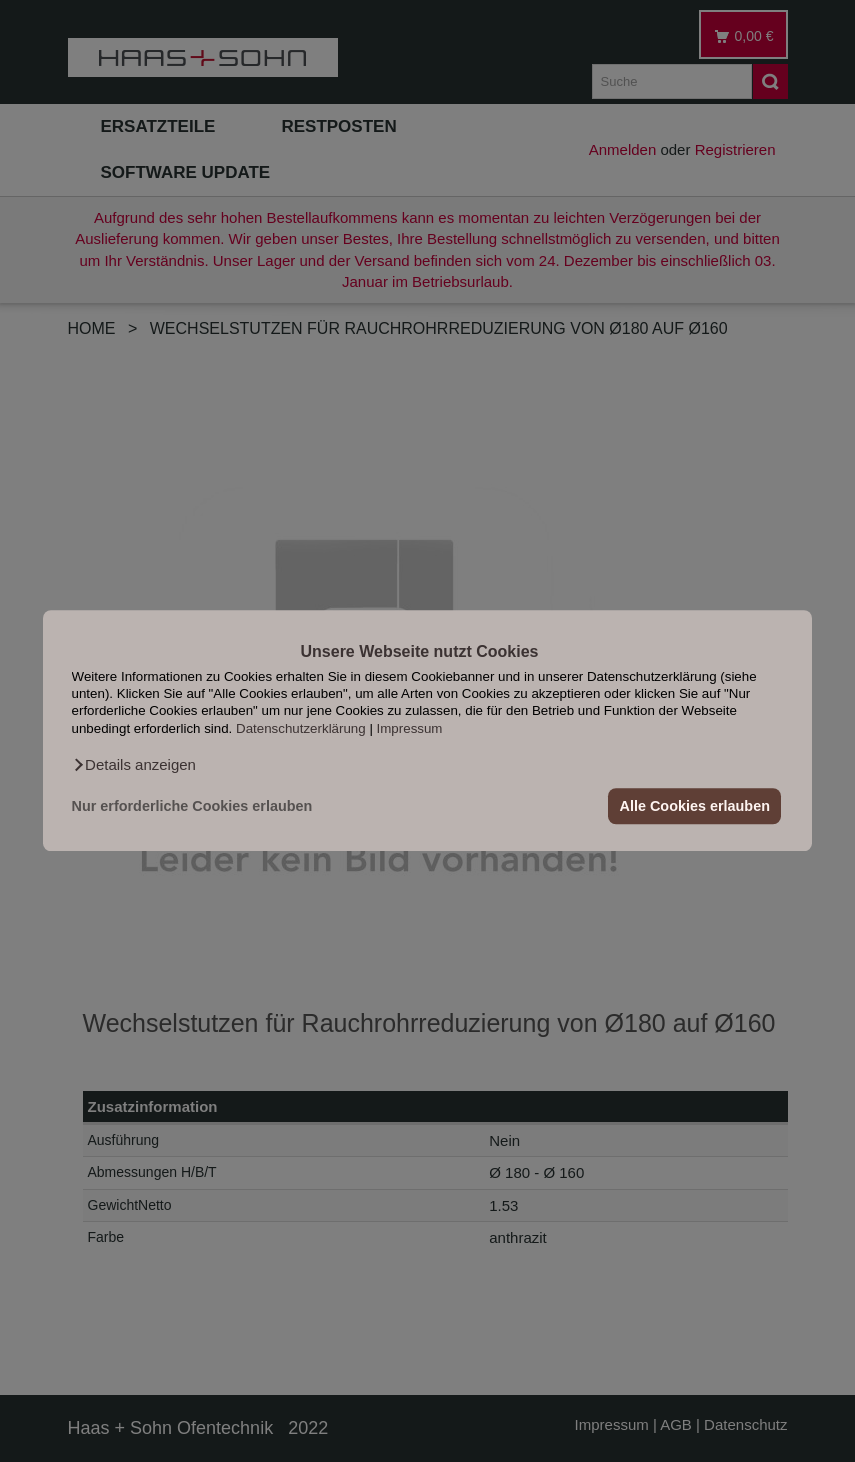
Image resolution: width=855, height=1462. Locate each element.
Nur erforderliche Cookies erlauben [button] (192, 806)
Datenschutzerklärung (301, 728)
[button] (134, 766)
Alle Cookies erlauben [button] (695, 806)
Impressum (410, 728)
